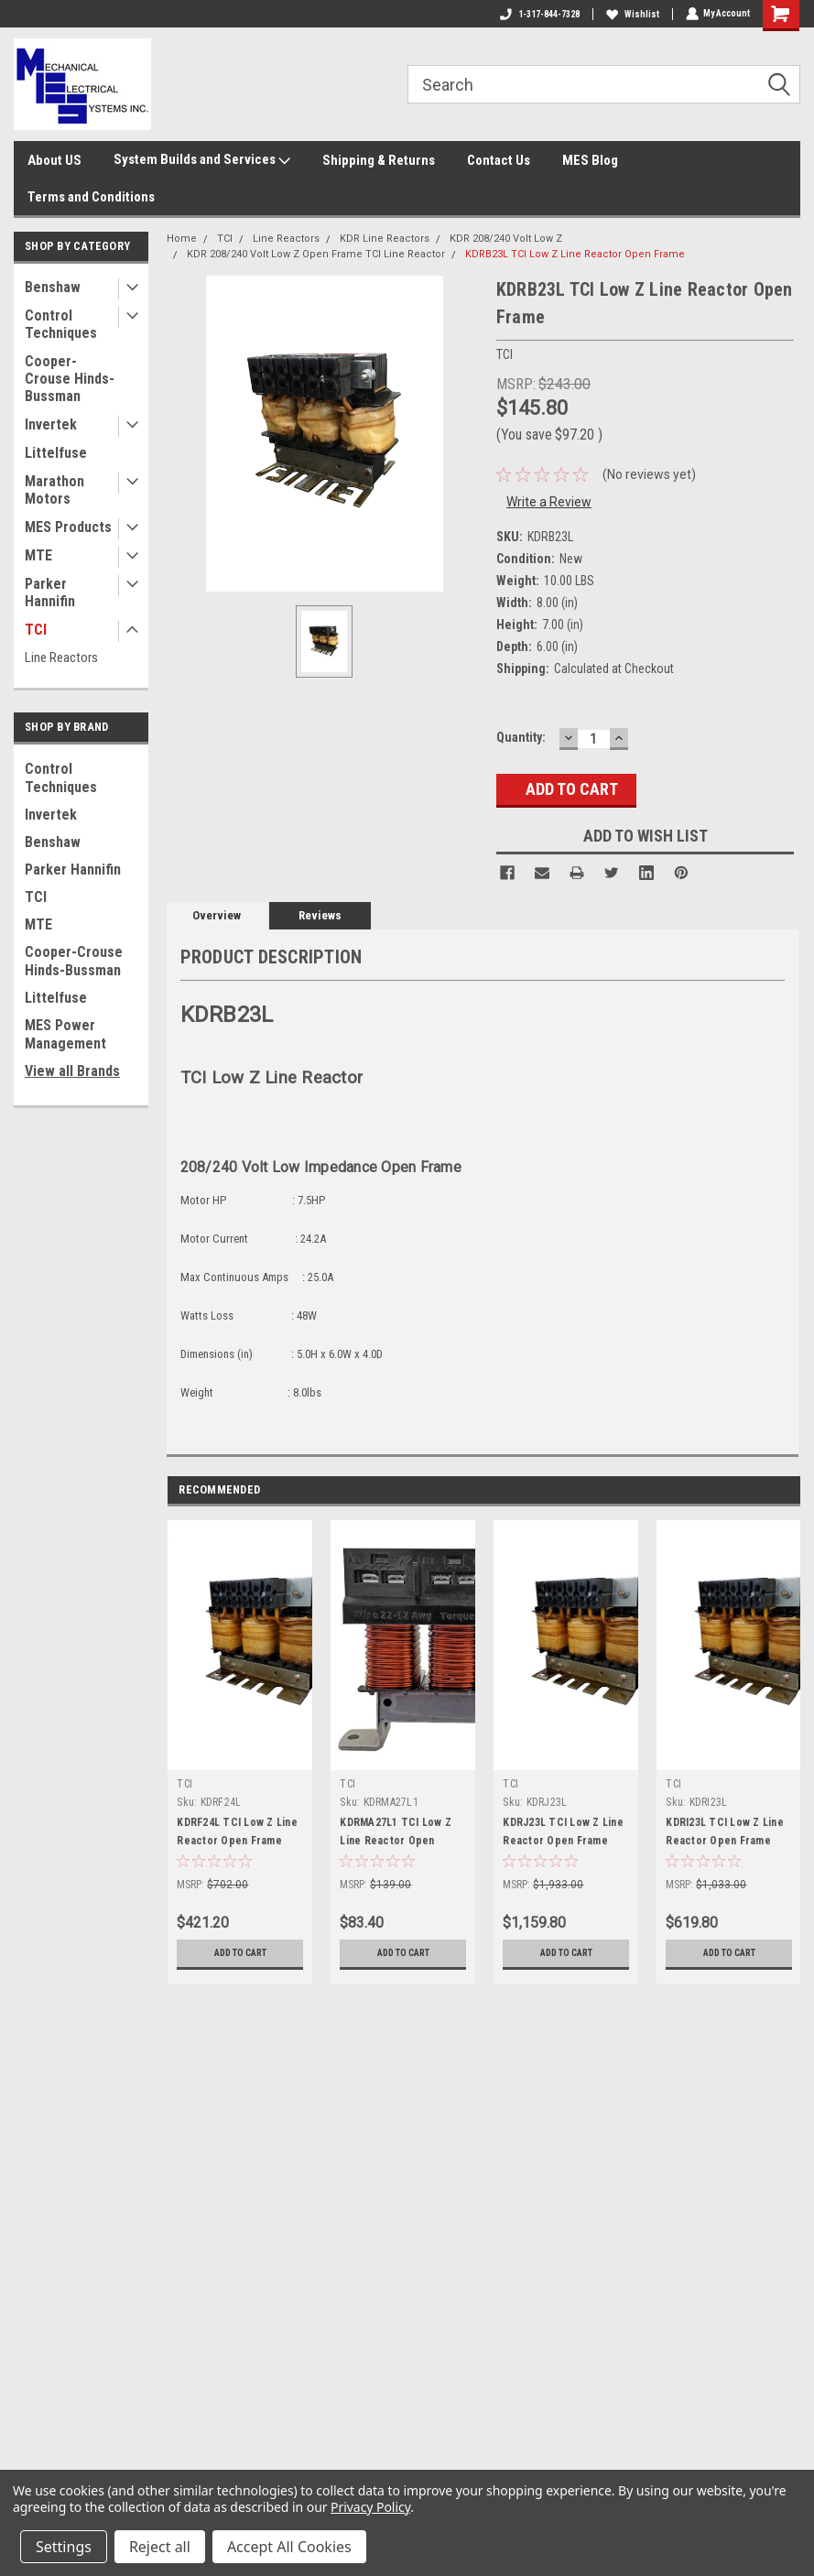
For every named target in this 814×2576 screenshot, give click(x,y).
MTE (38, 555)
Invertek (51, 424)
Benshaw (53, 287)
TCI (36, 629)
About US (54, 160)
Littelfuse (56, 453)
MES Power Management (65, 1034)
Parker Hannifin (50, 592)
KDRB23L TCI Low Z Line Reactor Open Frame (575, 254)
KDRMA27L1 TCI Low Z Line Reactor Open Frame (395, 1840)
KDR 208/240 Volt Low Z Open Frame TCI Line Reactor (316, 254)
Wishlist (631, 14)
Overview (216, 915)
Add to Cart (240, 1953)
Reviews (320, 915)
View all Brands (72, 1071)
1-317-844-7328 (539, 14)
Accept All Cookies (289, 2547)
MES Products (68, 527)
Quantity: (521, 737)
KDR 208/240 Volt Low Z (506, 239)
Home (182, 239)
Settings (64, 2547)
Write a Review (549, 502)
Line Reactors (61, 657)
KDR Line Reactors (384, 239)
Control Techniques (61, 324)
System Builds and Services (202, 160)
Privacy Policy (370, 2507)
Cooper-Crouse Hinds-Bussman (69, 379)
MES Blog (590, 160)
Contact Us (498, 160)
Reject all (159, 2547)
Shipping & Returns (378, 160)
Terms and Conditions (91, 197)
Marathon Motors (54, 490)
